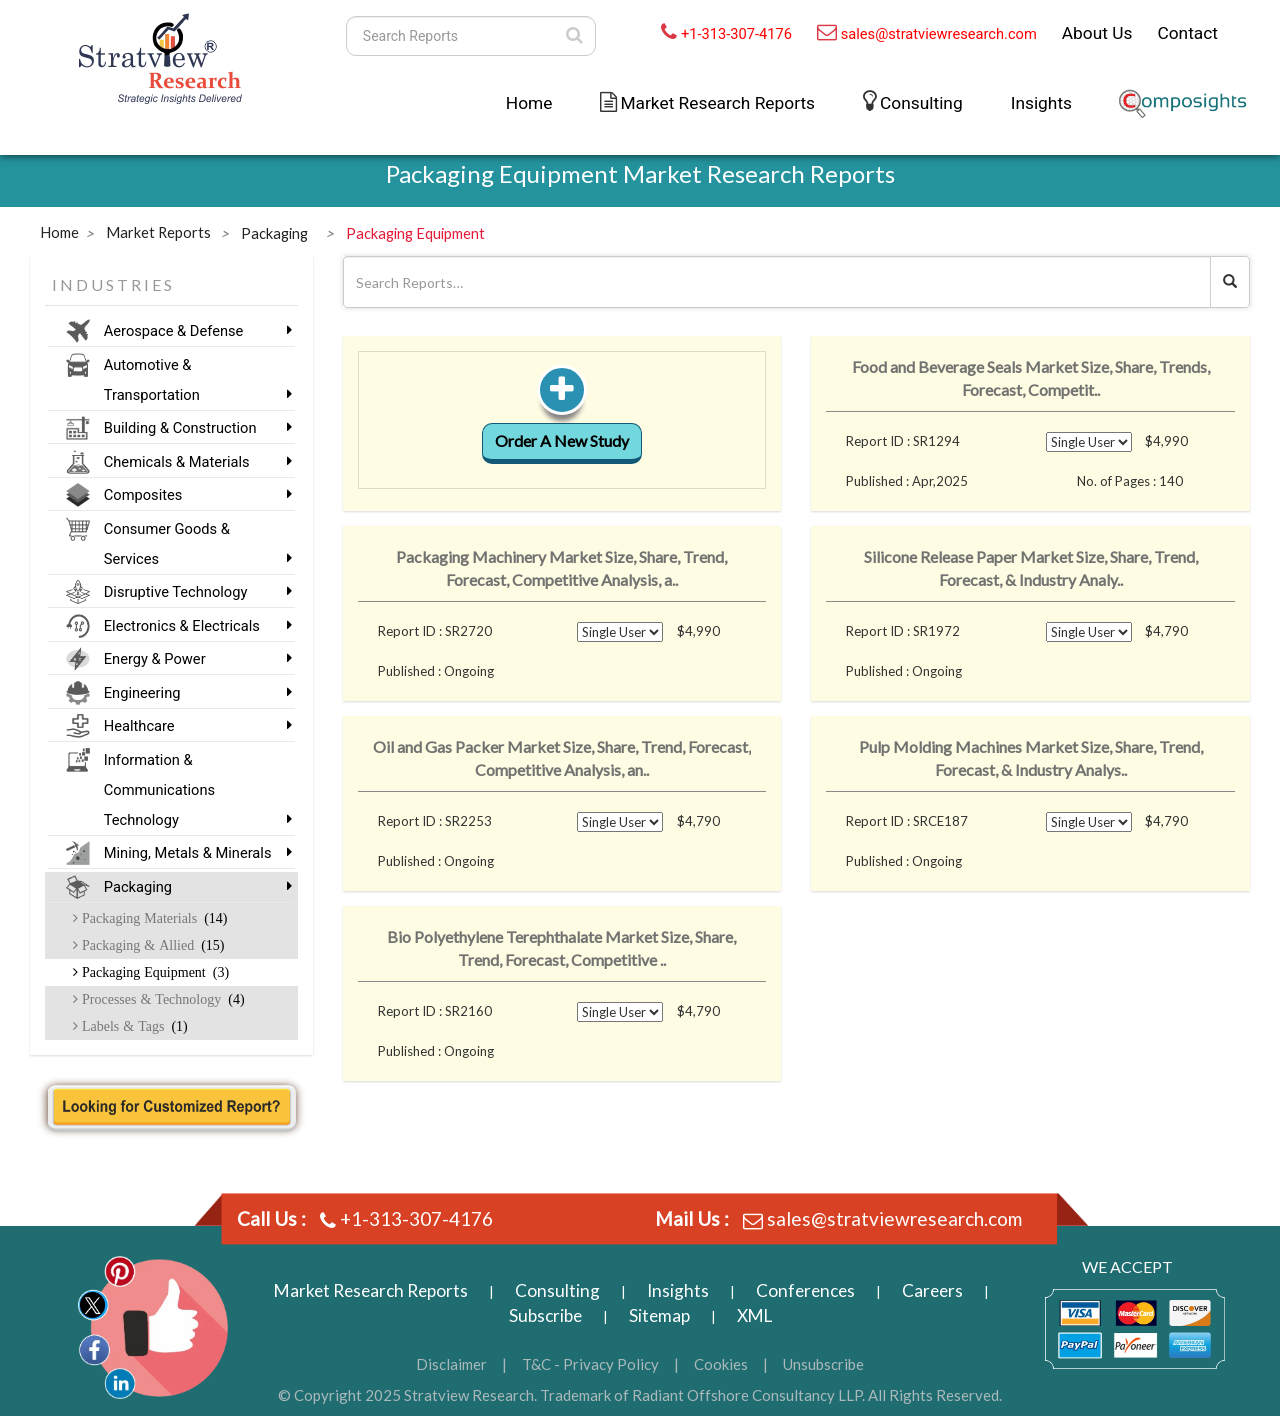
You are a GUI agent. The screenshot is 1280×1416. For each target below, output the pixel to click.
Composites (192, 495)
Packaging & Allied (151, 945)
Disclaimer (451, 1364)
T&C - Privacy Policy (590, 1364)
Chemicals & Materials (192, 462)
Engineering (192, 693)
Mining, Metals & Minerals (192, 853)
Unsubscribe (823, 1364)
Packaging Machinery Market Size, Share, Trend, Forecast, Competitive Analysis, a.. (561, 568)
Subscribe (545, 1315)
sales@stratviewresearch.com (939, 34)
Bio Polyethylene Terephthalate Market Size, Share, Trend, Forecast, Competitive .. (561, 948)
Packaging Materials (153, 918)
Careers (932, 1290)
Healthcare (192, 726)
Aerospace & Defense (192, 331)
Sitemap (659, 1315)
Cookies (721, 1364)
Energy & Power (192, 659)
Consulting (921, 103)
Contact (1187, 33)
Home (529, 103)
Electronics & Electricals (192, 626)
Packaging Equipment (153, 972)
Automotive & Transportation (192, 380)
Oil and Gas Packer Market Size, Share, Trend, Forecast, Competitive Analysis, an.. (562, 758)
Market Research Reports (717, 103)
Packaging (192, 887)
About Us (1097, 33)
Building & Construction (192, 428)
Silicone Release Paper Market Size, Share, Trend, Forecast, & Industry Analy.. (1031, 568)
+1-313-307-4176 (736, 34)
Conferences (805, 1290)
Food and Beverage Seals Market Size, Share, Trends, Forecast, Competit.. (1031, 378)
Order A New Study (562, 440)
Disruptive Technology (192, 592)
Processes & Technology (161, 999)
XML (754, 1315)
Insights (1041, 103)
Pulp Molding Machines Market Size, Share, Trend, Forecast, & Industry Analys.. (1031, 758)
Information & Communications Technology (192, 790)
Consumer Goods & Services (192, 544)
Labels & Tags (133, 1026)
